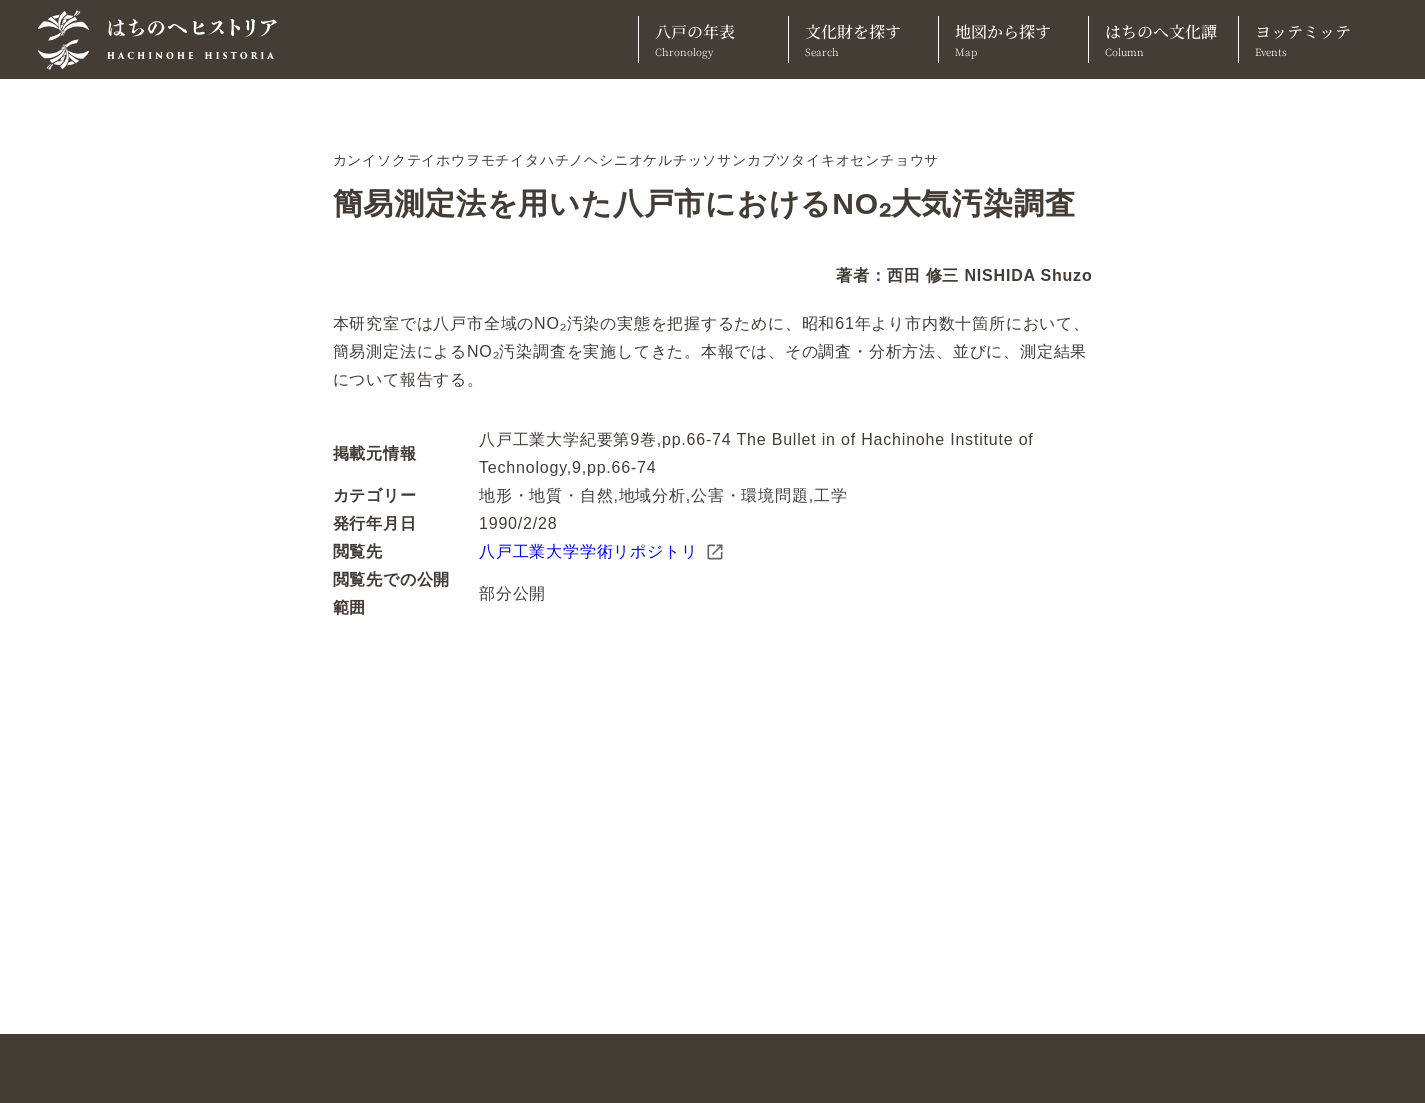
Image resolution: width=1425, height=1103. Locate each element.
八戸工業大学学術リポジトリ (602, 552)
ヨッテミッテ (1313, 39)
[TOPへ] (165, 40)
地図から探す (1013, 39)
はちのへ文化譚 (1163, 39)
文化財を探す (863, 39)
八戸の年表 (713, 39)
